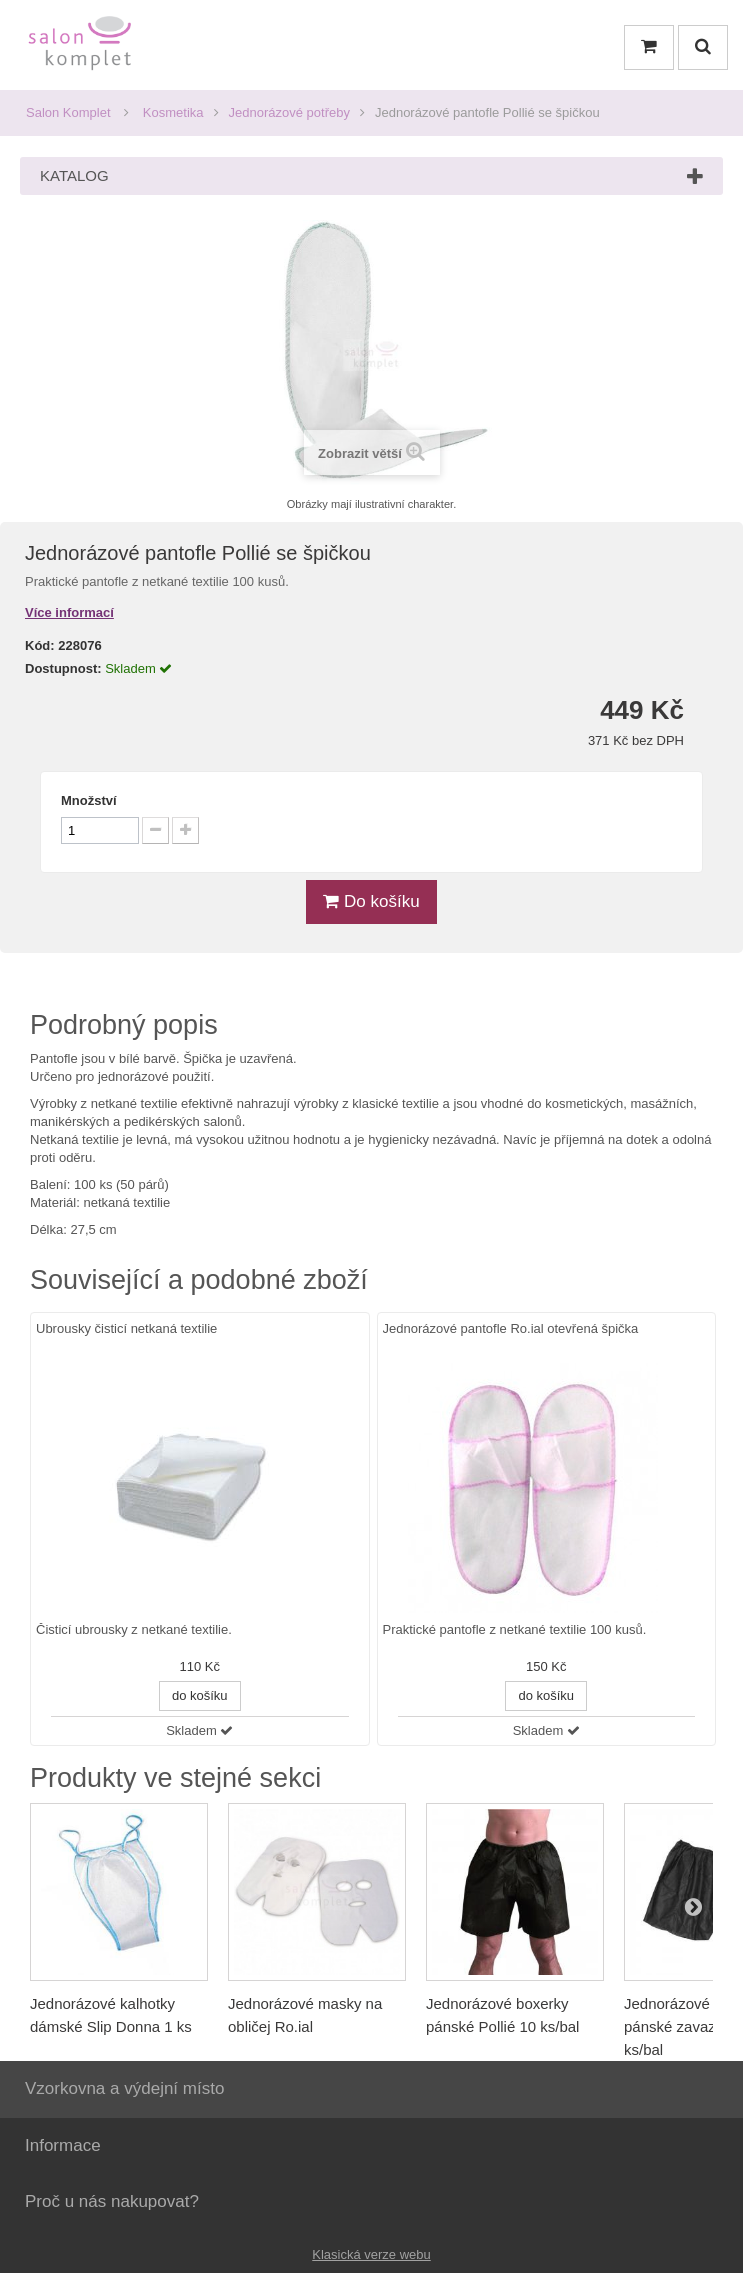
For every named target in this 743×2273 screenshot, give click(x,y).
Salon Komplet (68, 112)
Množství (89, 800)
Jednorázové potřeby (289, 112)
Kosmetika (173, 112)
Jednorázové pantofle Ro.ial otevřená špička (511, 1328)
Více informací (69, 612)
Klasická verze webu (371, 2254)
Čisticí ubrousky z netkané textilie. (134, 1630)
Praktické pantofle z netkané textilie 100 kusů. (515, 1630)
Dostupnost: (63, 668)
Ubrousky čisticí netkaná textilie (126, 1328)
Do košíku (371, 901)
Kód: (40, 645)
